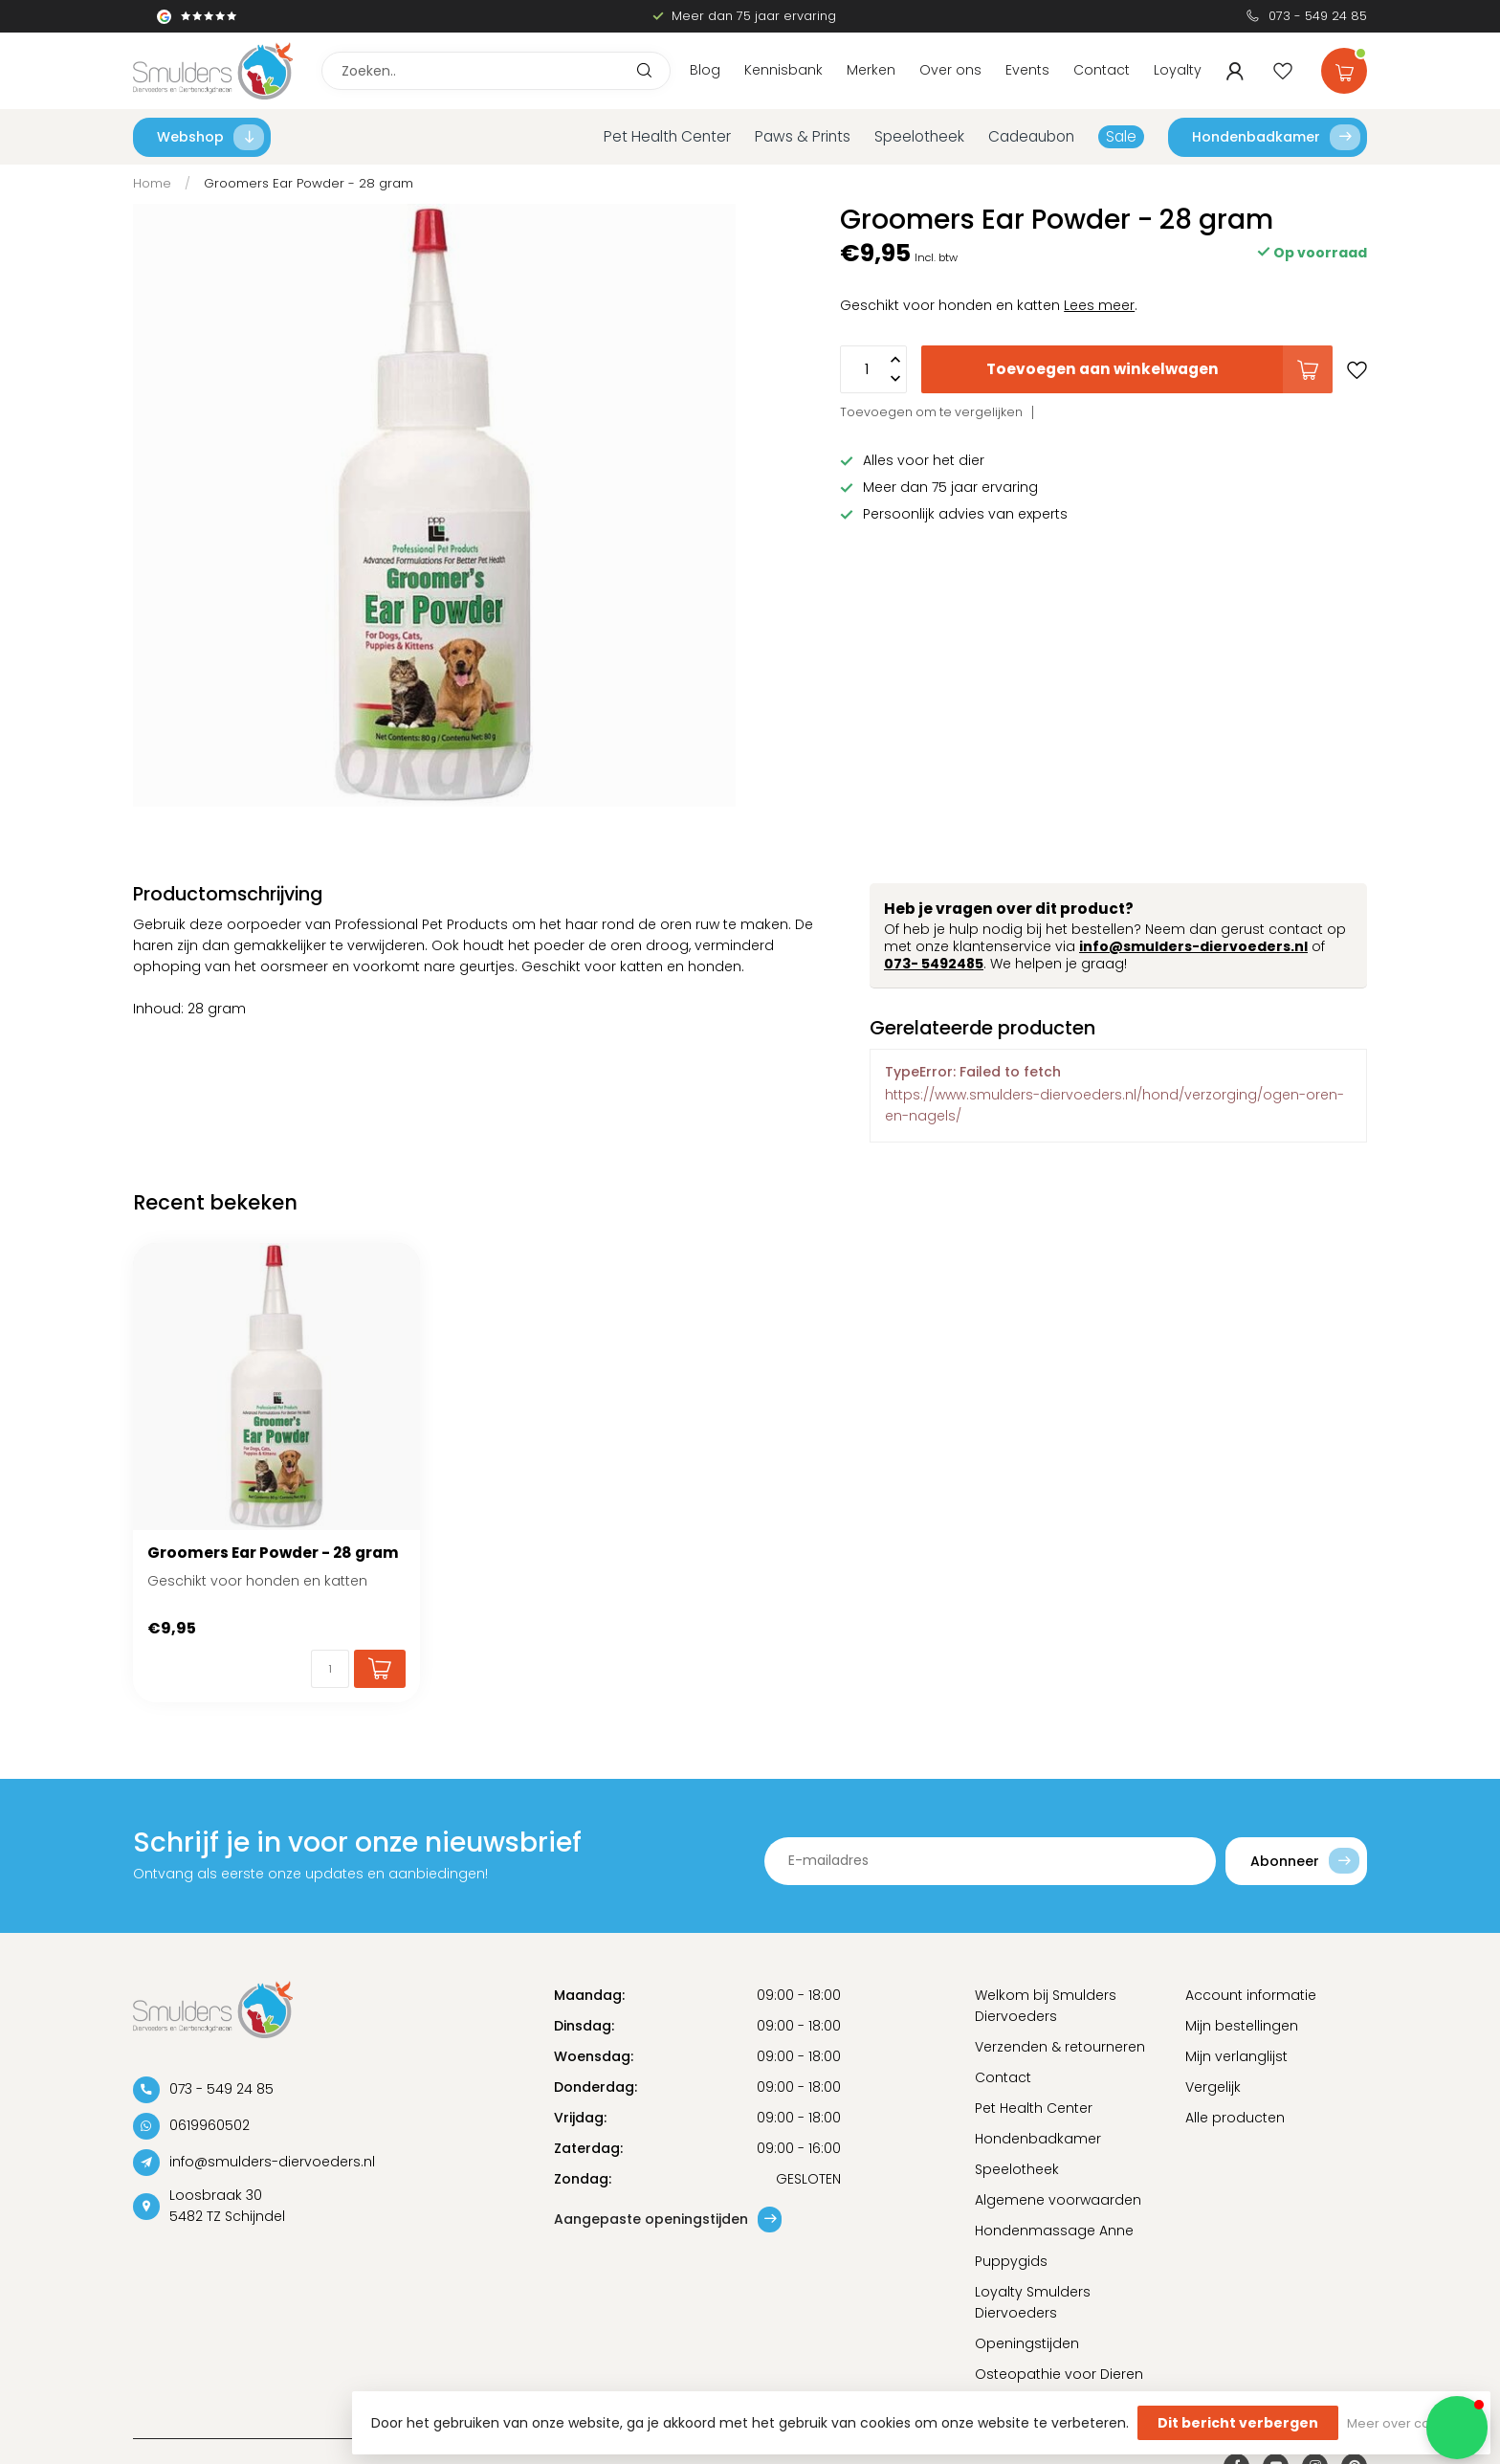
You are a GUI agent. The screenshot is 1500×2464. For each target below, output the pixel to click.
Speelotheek (919, 136)
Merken (871, 69)
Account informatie (1250, 1995)
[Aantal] (330, 1669)
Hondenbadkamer (1276, 137)
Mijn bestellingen (1241, 2025)
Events (1027, 69)
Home (152, 183)
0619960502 (209, 2125)
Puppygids (1011, 2261)
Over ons (950, 69)
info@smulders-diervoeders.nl (1193, 946)
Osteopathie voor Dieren (1059, 2374)
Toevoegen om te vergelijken (931, 412)
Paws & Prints (802, 136)
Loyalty (1178, 69)
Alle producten (1235, 2117)
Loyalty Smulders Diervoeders (1033, 2302)
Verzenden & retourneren (1060, 2046)
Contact (1101, 69)
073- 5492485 (933, 963)
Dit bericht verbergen (1238, 2422)
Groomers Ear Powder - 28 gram (308, 183)
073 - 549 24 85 (1317, 16)
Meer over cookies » (1409, 2423)
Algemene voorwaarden (1058, 2199)
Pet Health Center (667, 136)
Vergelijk (1213, 2087)
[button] (1457, 2427)
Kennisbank (783, 69)
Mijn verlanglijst (1236, 2056)
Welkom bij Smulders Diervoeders (1045, 2006)
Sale (1121, 136)
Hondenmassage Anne (1054, 2230)
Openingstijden (1027, 2343)
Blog (705, 69)
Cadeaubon (1031, 136)
